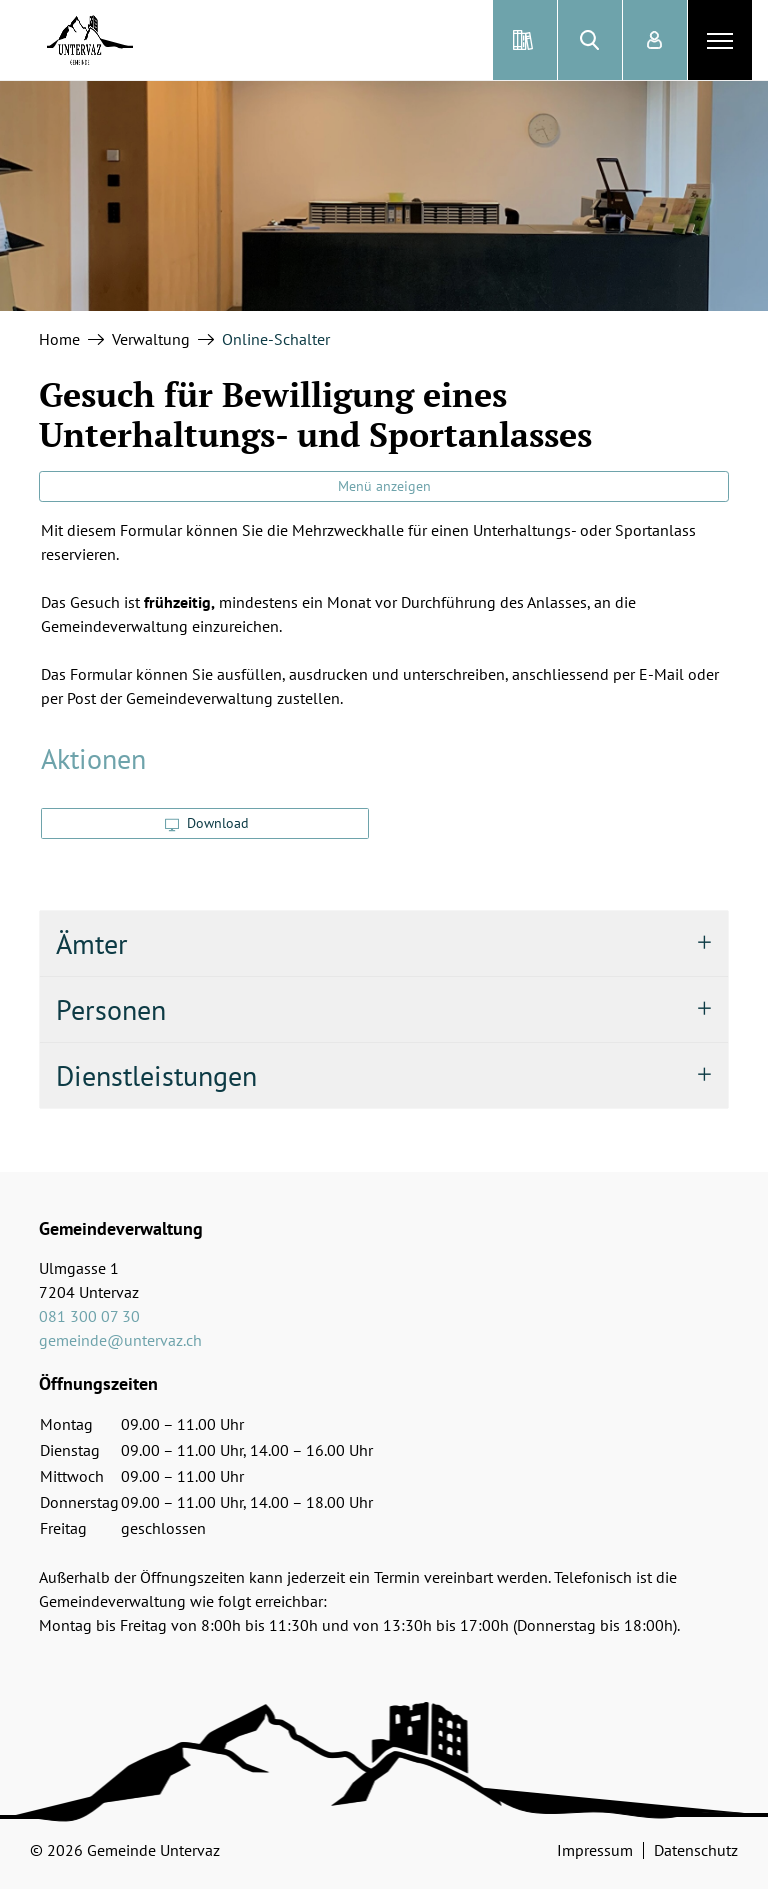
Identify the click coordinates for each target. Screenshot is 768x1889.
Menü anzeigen (384, 486)
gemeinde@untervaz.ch (120, 1340)
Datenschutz (696, 1850)
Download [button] (207, 823)
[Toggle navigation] (720, 40)
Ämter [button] (92, 943)
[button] (590, 40)
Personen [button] (111, 1009)
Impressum (595, 1850)
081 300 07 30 (89, 1316)
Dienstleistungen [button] (156, 1075)
